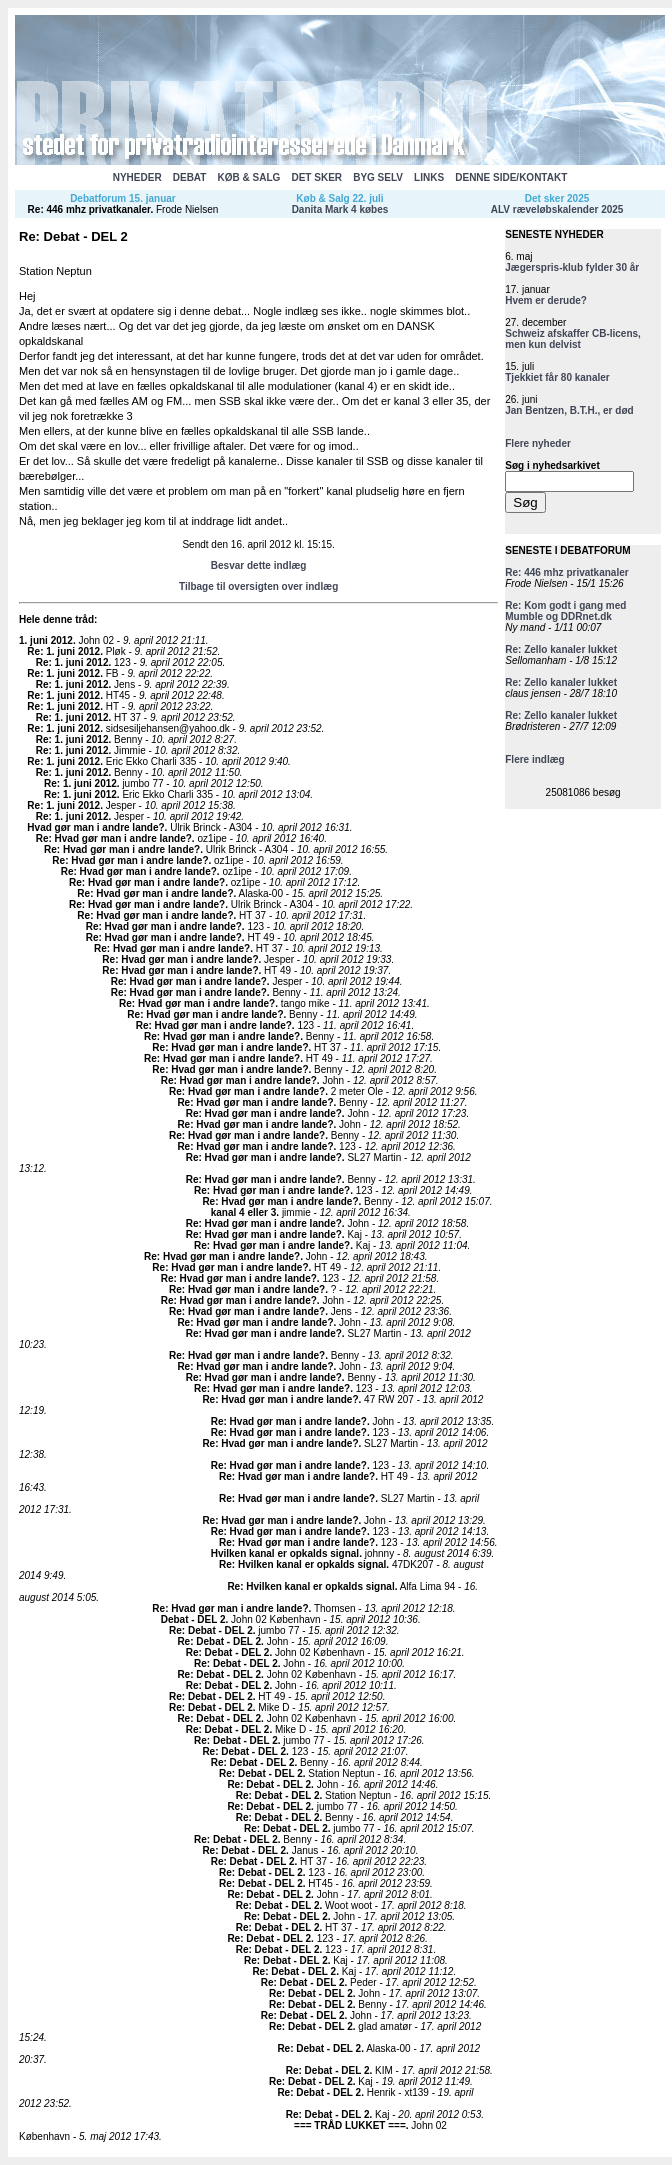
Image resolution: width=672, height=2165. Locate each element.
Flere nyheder (538, 443)
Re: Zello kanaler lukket (561, 649)
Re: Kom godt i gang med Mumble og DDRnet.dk (565, 611)
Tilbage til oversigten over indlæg (258, 586)
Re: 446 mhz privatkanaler (89, 209)
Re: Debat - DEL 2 (211, 1630)
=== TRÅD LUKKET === (350, 2125)
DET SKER (316, 177)
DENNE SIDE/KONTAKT (511, 177)
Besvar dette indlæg (259, 565)
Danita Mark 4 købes (340, 209)
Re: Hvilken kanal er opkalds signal (302, 1564)
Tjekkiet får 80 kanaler (557, 377)
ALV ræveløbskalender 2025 (557, 209)
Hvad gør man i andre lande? (95, 827)
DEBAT (190, 177)
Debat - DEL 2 (193, 1619)
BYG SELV (378, 177)
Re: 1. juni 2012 (63, 651)
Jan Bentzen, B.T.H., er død (569, 410)
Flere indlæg (534, 759)
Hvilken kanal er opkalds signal (285, 1553)
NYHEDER (137, 177)
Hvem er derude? (546, 300)
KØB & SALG (249, 177)
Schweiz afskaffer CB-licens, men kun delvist (573, 339)
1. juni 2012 (46, 640)
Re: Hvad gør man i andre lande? (114, 838)
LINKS (429, 177)
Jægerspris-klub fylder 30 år (572, 267)
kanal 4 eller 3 (244, 1212)
